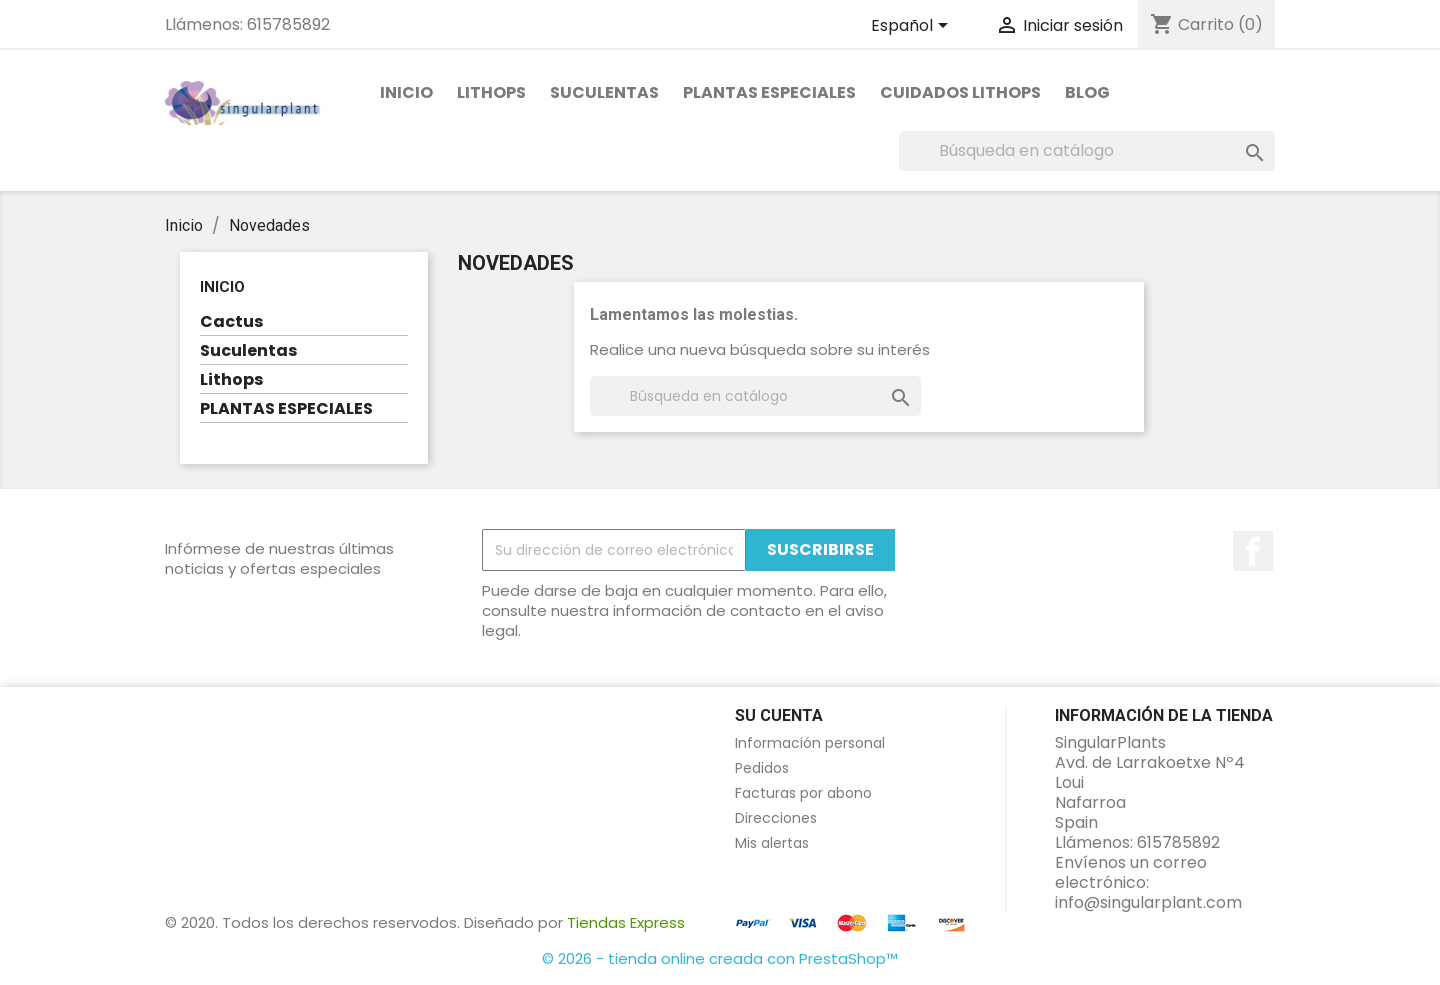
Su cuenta (779, 715)
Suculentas (604, 92)
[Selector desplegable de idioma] (913, 27)
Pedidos (762, 768)
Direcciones (776, 818)
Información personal (810, 743)
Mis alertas (772, 843)
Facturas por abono (803, 793)
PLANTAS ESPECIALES (769, 92)
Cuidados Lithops (960, 92)
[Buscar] (1087, 151)
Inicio (406, 92)
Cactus (231, 322)
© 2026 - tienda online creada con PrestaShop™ (720, 958)
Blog (1087, 92)
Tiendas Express (626, 922)
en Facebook (1253, 551)
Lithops (491, 92)
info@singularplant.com (1148, 902)
